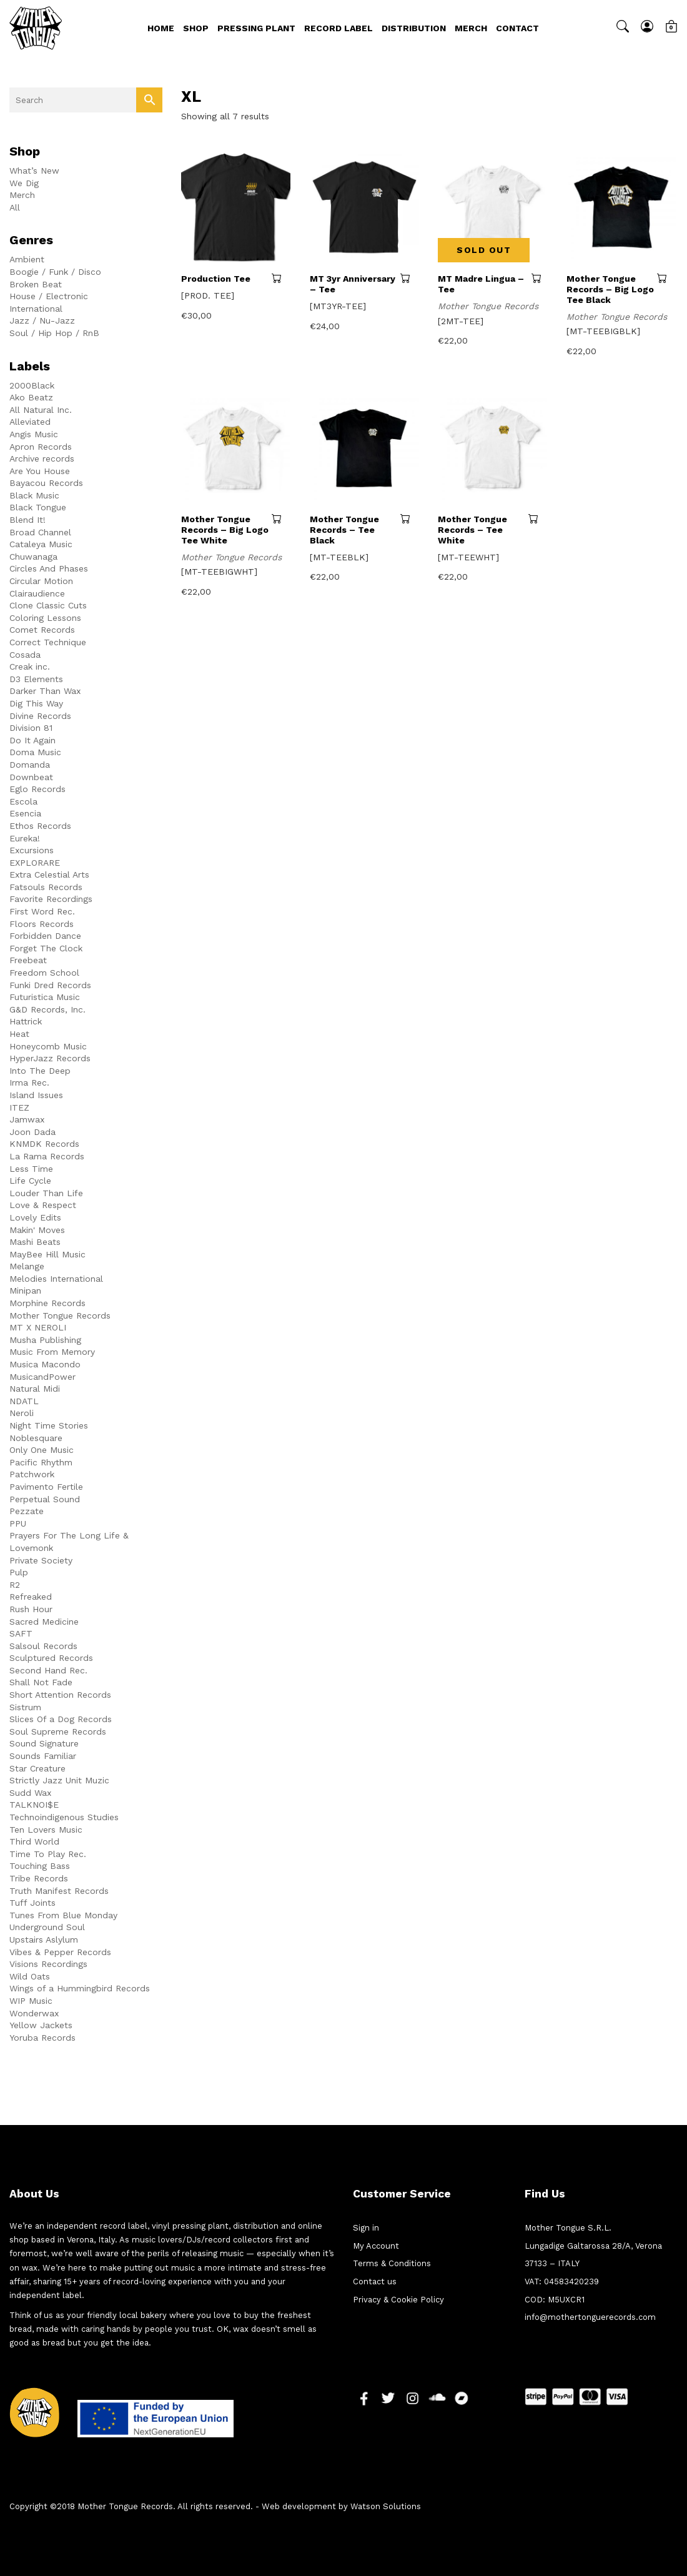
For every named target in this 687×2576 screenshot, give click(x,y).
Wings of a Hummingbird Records (79, 1988)
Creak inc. (29, 666)
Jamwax (26, 1119)
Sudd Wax (30, 1793)
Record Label (338, 28)
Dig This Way (36, 703)
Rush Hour (30, 1609)
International (35, 309)
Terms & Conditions (392, 2263)
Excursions (31, 850)
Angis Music (33, 434)
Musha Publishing (45, 1340)
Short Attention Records (60, 1695)
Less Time (31, 1169)
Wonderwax (34, 2013)
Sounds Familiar (42, 1756)
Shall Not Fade (40, 1682)
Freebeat (28, 960)
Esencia (25, 813)
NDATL (24, 1401)
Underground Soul (47, 1927)
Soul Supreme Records (57, 1731)
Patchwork (31, 1474)
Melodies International (56, 1279)
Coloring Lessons (45, 618)
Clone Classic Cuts (48, 605)
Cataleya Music (40, 544)
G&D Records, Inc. (47, 1009)
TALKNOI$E (34, 1805)
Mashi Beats (35, 1242)
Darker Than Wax (45, 691)
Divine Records (40, 716)
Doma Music (35, 752)
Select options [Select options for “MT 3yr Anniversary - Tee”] (410, 278)
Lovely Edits (35, 1217)
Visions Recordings (48, 1964)
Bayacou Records (46, 483)
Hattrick (25, 1021)
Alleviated (30, 422)
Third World (34, 1841)
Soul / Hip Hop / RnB (54, 333)
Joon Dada (32, 1132)
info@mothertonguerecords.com (590, 2317)
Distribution (414, 28)
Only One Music (41, 1450)
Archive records (41, 458)
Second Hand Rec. (48, 1670)
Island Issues (36, 1095)
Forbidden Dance (45, 936)
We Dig (24, 183)
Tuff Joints (32, 1903)
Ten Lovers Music (45, 1830)
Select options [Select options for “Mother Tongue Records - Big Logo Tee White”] (281, 518)
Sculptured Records (51, 1658)
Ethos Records (40, 826)
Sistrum (25, 1707)
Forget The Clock (45, 948)
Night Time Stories (48, 1425)
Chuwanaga (33, 557)
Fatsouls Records (45, 887)
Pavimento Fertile (46, 1487)
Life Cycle (30, 1181)
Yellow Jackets (40, 2025)
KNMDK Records (44, 1144)
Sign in (366, 2227)
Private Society (40, 1560)
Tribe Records (38, 1878)
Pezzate (26, 1511)
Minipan (25, 1290)
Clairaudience (37, 593)
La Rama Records (46, 1156)
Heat (19, 1034)
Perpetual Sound (44, 1499)
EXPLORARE (34, 863)
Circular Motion (41, 581)
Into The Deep (40, 1071)
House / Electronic (48, 296)
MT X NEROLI (37, 1327)
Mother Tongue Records (60, 1315)
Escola (23, 801)
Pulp (18, 1572)
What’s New (34, 171)
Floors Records (41, 924)
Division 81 (30, 728)
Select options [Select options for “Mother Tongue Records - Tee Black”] (410, 518)
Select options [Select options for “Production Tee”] (281, 278)
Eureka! (24, 838)
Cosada (25, 655)
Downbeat (31, 777)
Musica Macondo (45, 1364)
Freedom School (44, 973)
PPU (17, 1523)
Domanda (29, 765)
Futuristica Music (44, 997)
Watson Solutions (385, 2506)
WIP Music (30, 2001)
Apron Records (40, 447)
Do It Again (32, 740)
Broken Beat (35, 284)
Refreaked (30, 1597)
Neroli (21, 1413)
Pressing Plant (256, 28)
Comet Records (42, 630)
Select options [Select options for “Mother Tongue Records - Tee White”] (538, 518)
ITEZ (19, 1107)
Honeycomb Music (48, 1046)
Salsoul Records (43, 1646)
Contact (517, 28)
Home (160, 28)
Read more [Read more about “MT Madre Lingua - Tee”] (539, 278)
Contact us (375, 2281)
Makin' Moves (37, 1230)
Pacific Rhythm (40, 1462)
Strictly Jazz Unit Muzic (59, 1780)
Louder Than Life (46, 1193)
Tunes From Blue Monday (63, 1915)
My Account (376, 2246)
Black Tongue (37, 507)
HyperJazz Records (50, 1058)
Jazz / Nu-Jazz (42, 320)
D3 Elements (36, 679)
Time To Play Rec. (47, 1854)
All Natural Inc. (40, 410)
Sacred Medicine (44, 1622)
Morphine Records (47, 1303)
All (14, 207)
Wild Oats (29, 1976)
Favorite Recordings (50, 899)
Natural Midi (34, 1389)
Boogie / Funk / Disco (55, 272)
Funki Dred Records (50, 985)
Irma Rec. (29, 1082)
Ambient (26, 259)
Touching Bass (39, 1866)
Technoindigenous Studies (64, 1817)
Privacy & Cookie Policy (398, 2299)
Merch (471, 28)
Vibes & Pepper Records (60, 1952)
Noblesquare (35, 1438)
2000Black (31, 385)
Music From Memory (52, 1352)
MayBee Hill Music (47, 1254)
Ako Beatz (31, 397)
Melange (26, 1266)
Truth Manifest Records (59, 1891)
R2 (14, 1585)
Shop (196, 28)
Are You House (39, 471)
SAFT (20, 1633)
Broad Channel (40, 532)
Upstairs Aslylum (43, 1939)
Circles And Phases (48, 568)
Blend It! (27, 520)
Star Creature (37, 1768)
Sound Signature (44, 1743)
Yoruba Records (42, 2038)
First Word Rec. (42, 911)
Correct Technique (47, 642)
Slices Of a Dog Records (60, 1719)
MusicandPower (42, 1377)
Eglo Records (37, 789)
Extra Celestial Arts (49, 874)
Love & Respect (42, 1205)
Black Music (34, 495)
